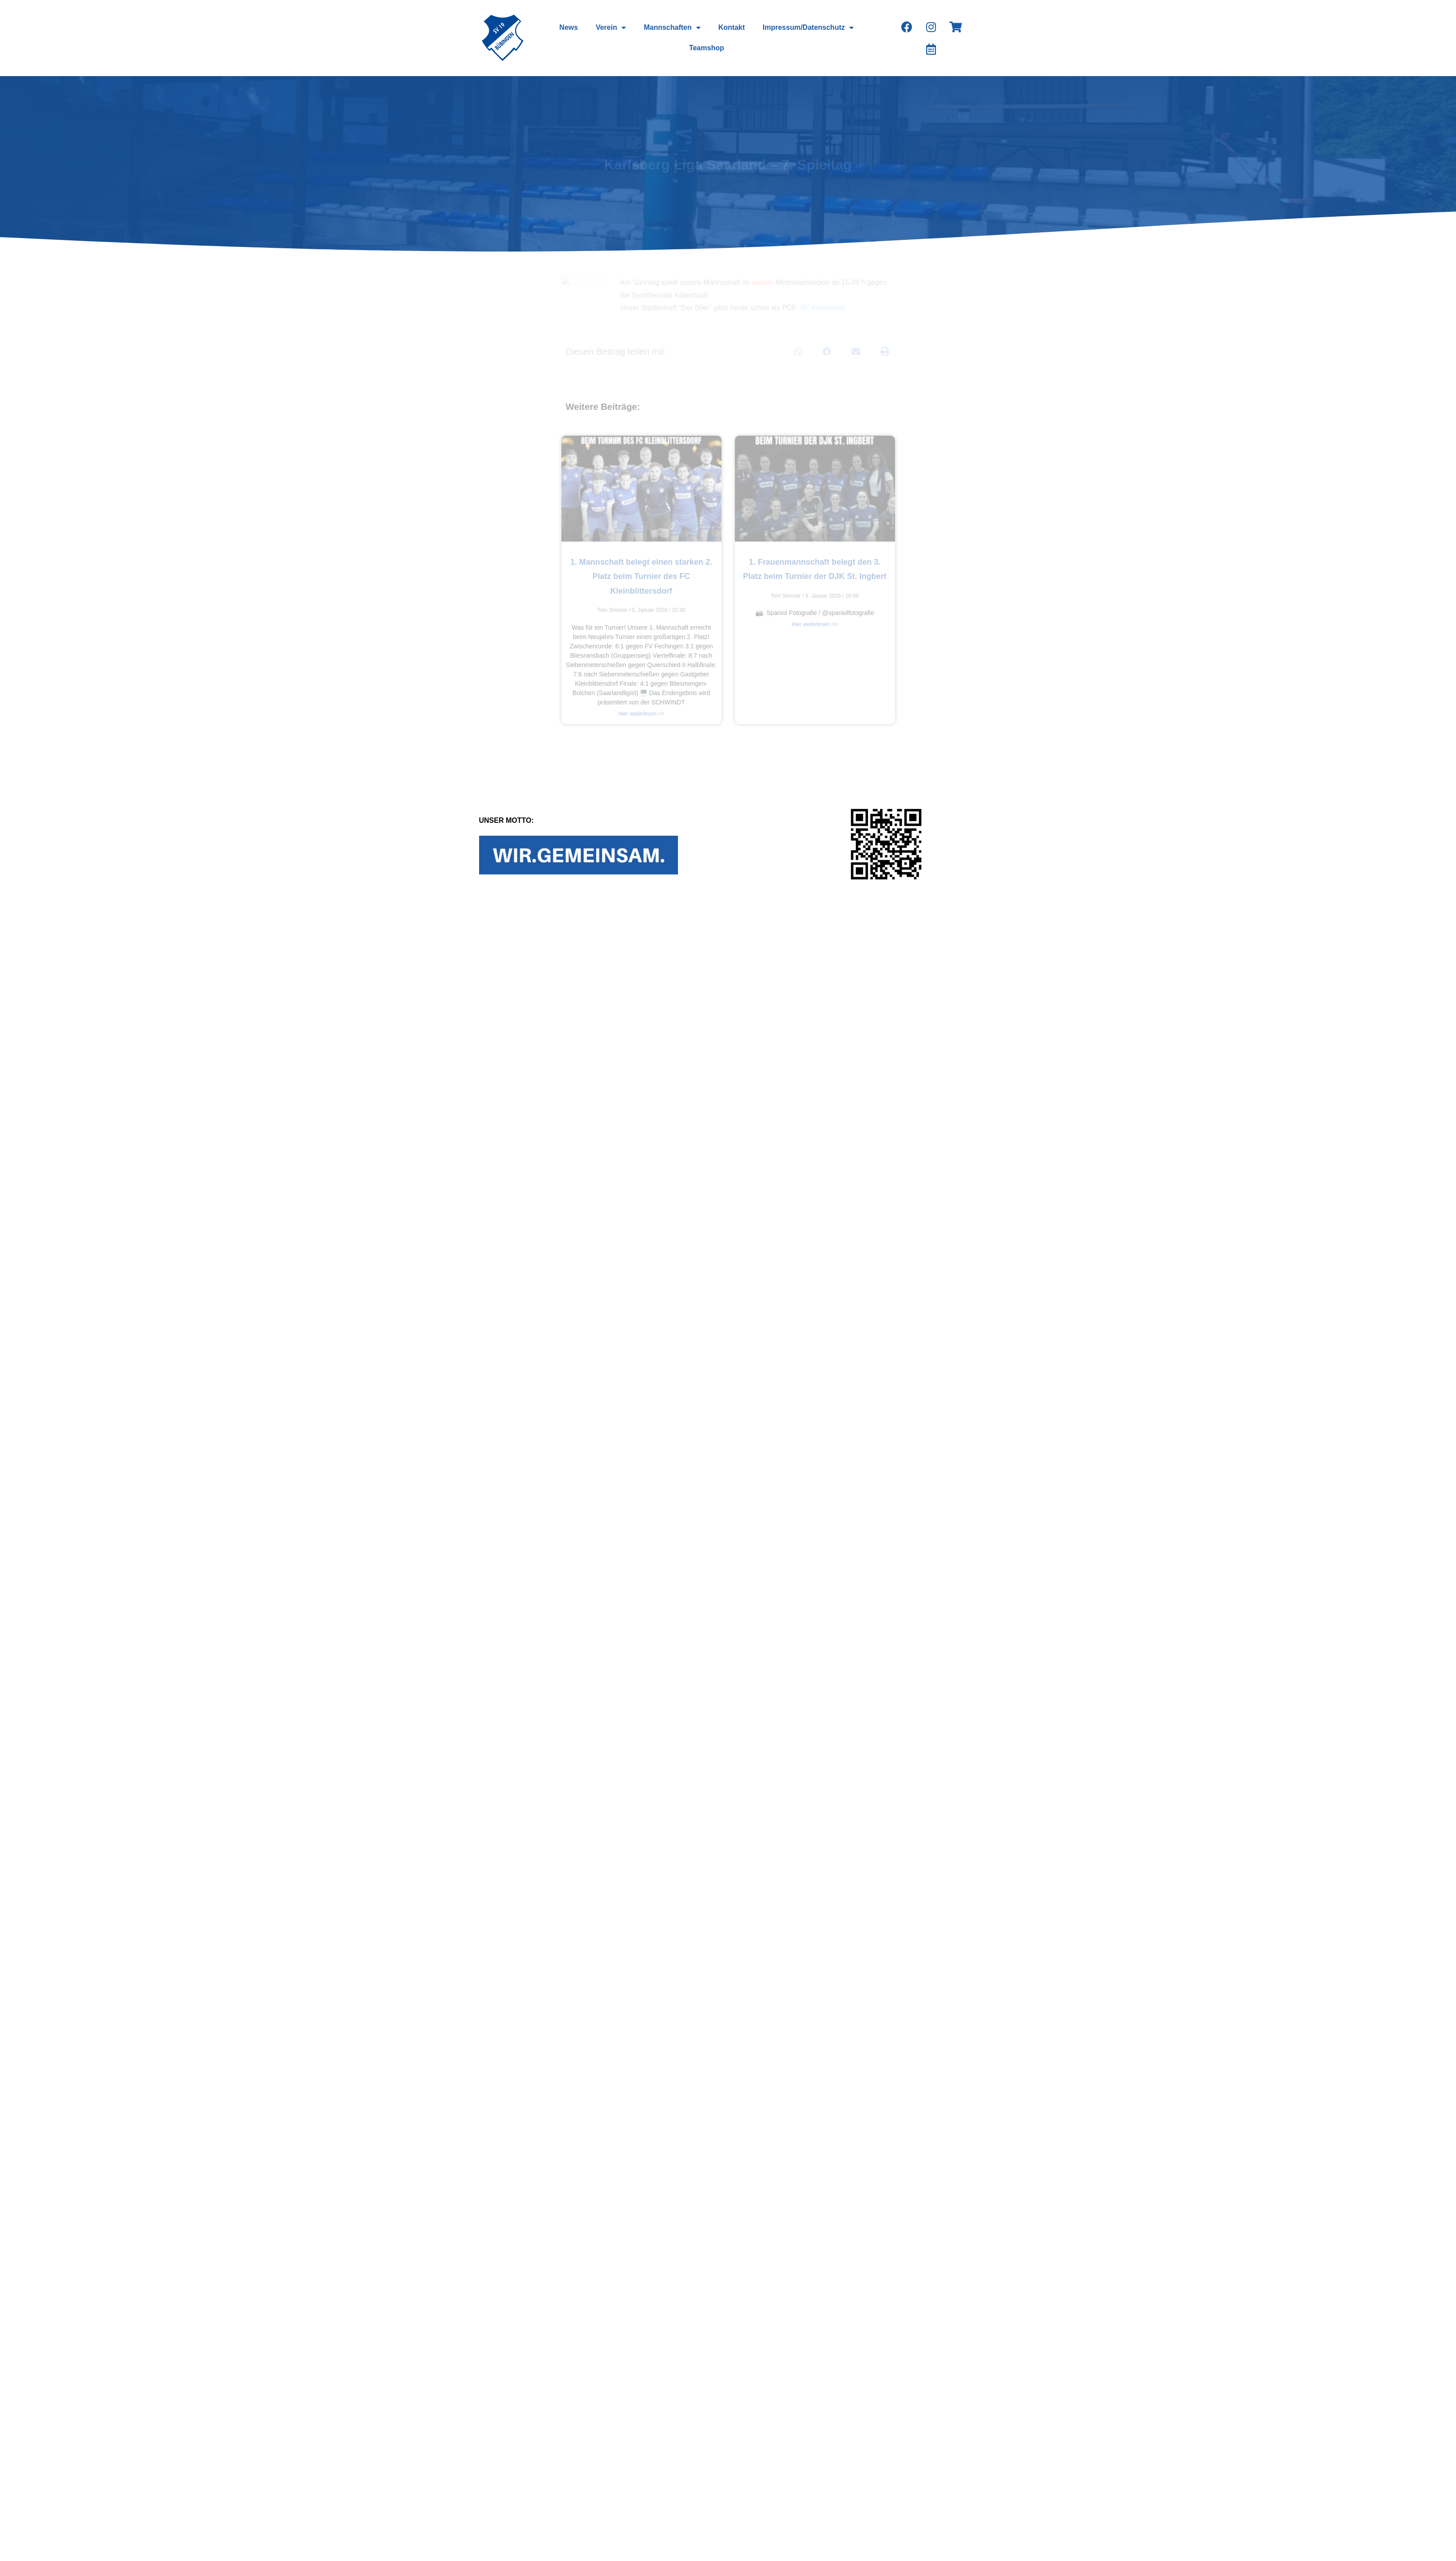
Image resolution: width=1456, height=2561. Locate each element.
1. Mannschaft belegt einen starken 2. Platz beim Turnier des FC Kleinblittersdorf (641, 576)
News (568, 27)
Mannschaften (672, 28)
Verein (611, 28)
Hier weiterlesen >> (641, 714)
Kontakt (731, 27)
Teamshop (706, 48)
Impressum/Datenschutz (808, 28)
